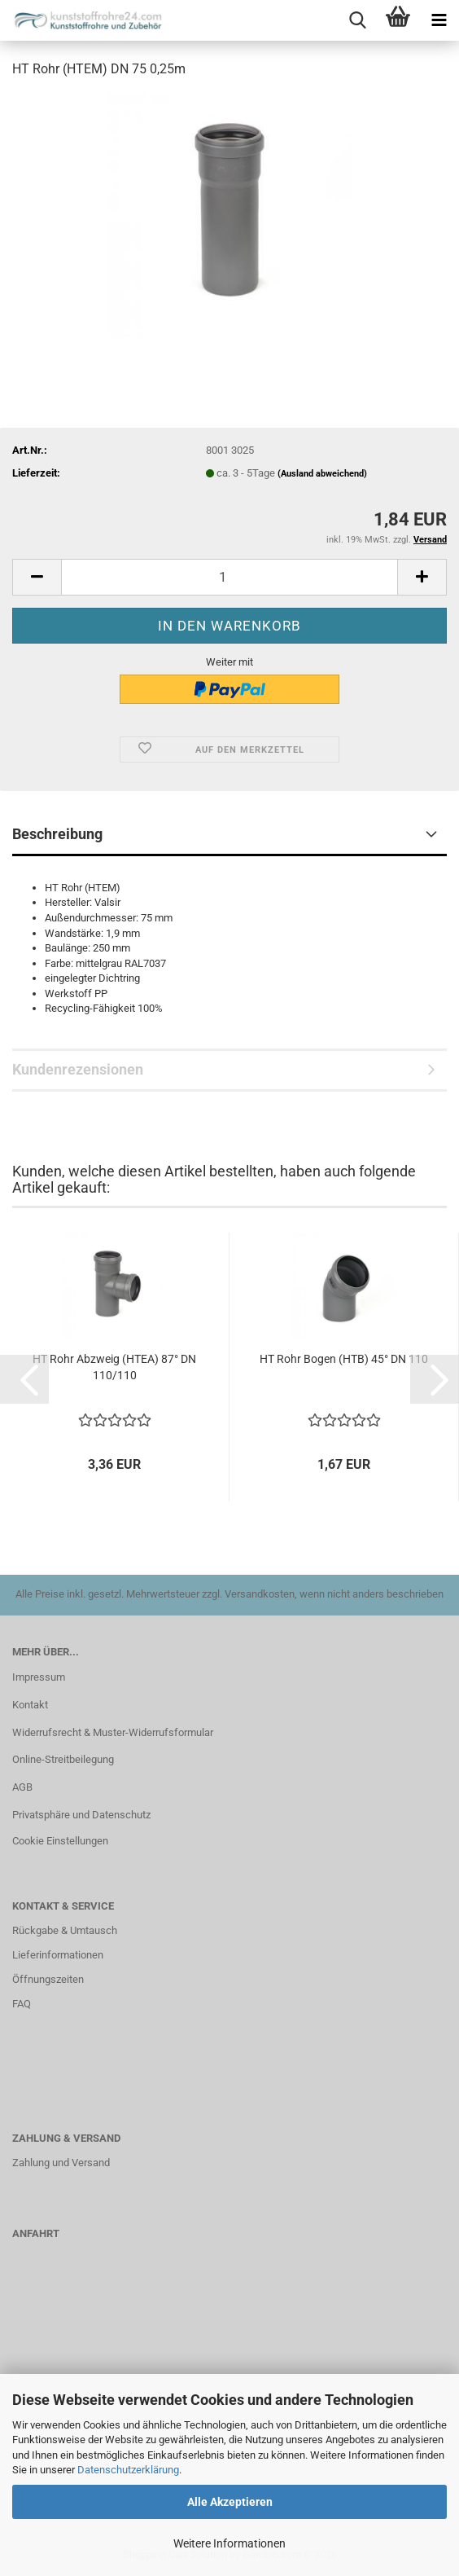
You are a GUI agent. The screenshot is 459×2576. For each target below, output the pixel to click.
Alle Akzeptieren (230, 2501)
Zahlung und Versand (61, 2162)
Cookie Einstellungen (60, 1841)
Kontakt (30, 1705)
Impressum (38, 1677)
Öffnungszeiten (48, 1979)
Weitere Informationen (229, 2543)
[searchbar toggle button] (357, 20)
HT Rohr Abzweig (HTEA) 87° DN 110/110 (114, 1367)
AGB (22, 1787)
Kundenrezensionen (77, 1069)
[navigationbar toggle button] (438, 20)
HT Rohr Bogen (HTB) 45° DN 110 (344, 1358)
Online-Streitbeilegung (63, 1759)
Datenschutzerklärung (128, 2470)
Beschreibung (57, 833)
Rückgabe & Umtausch (64, 1930)
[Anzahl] (229, 577)
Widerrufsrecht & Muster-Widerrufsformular (112, 1732)
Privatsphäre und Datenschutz (81, 1815)
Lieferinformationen (57, 1955)
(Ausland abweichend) (322, 473)
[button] (36, 577)
